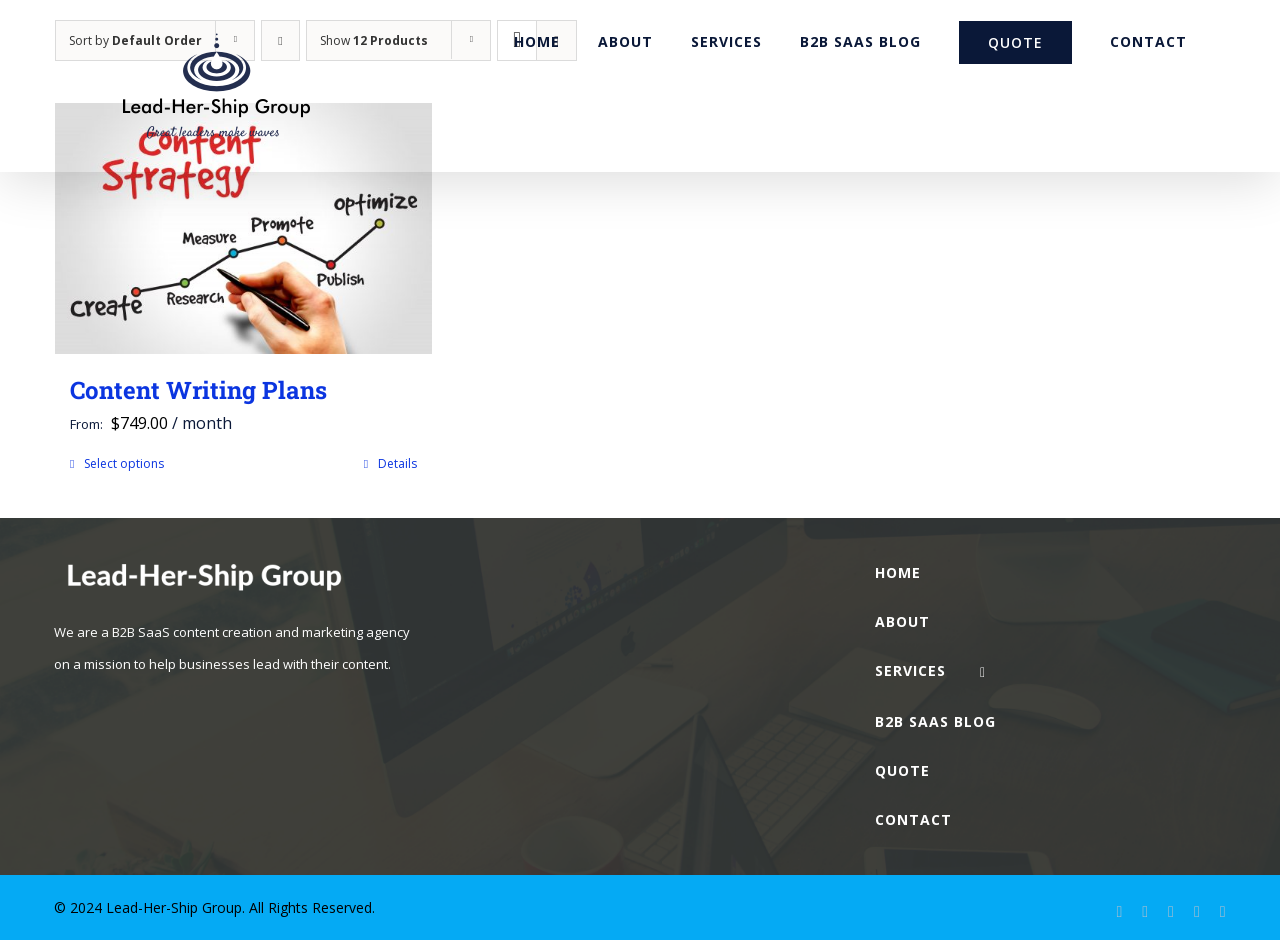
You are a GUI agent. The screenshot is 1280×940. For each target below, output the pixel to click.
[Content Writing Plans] (243, 228)
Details (397, 463)
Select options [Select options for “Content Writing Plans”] (124, 463)
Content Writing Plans (198, 390)
